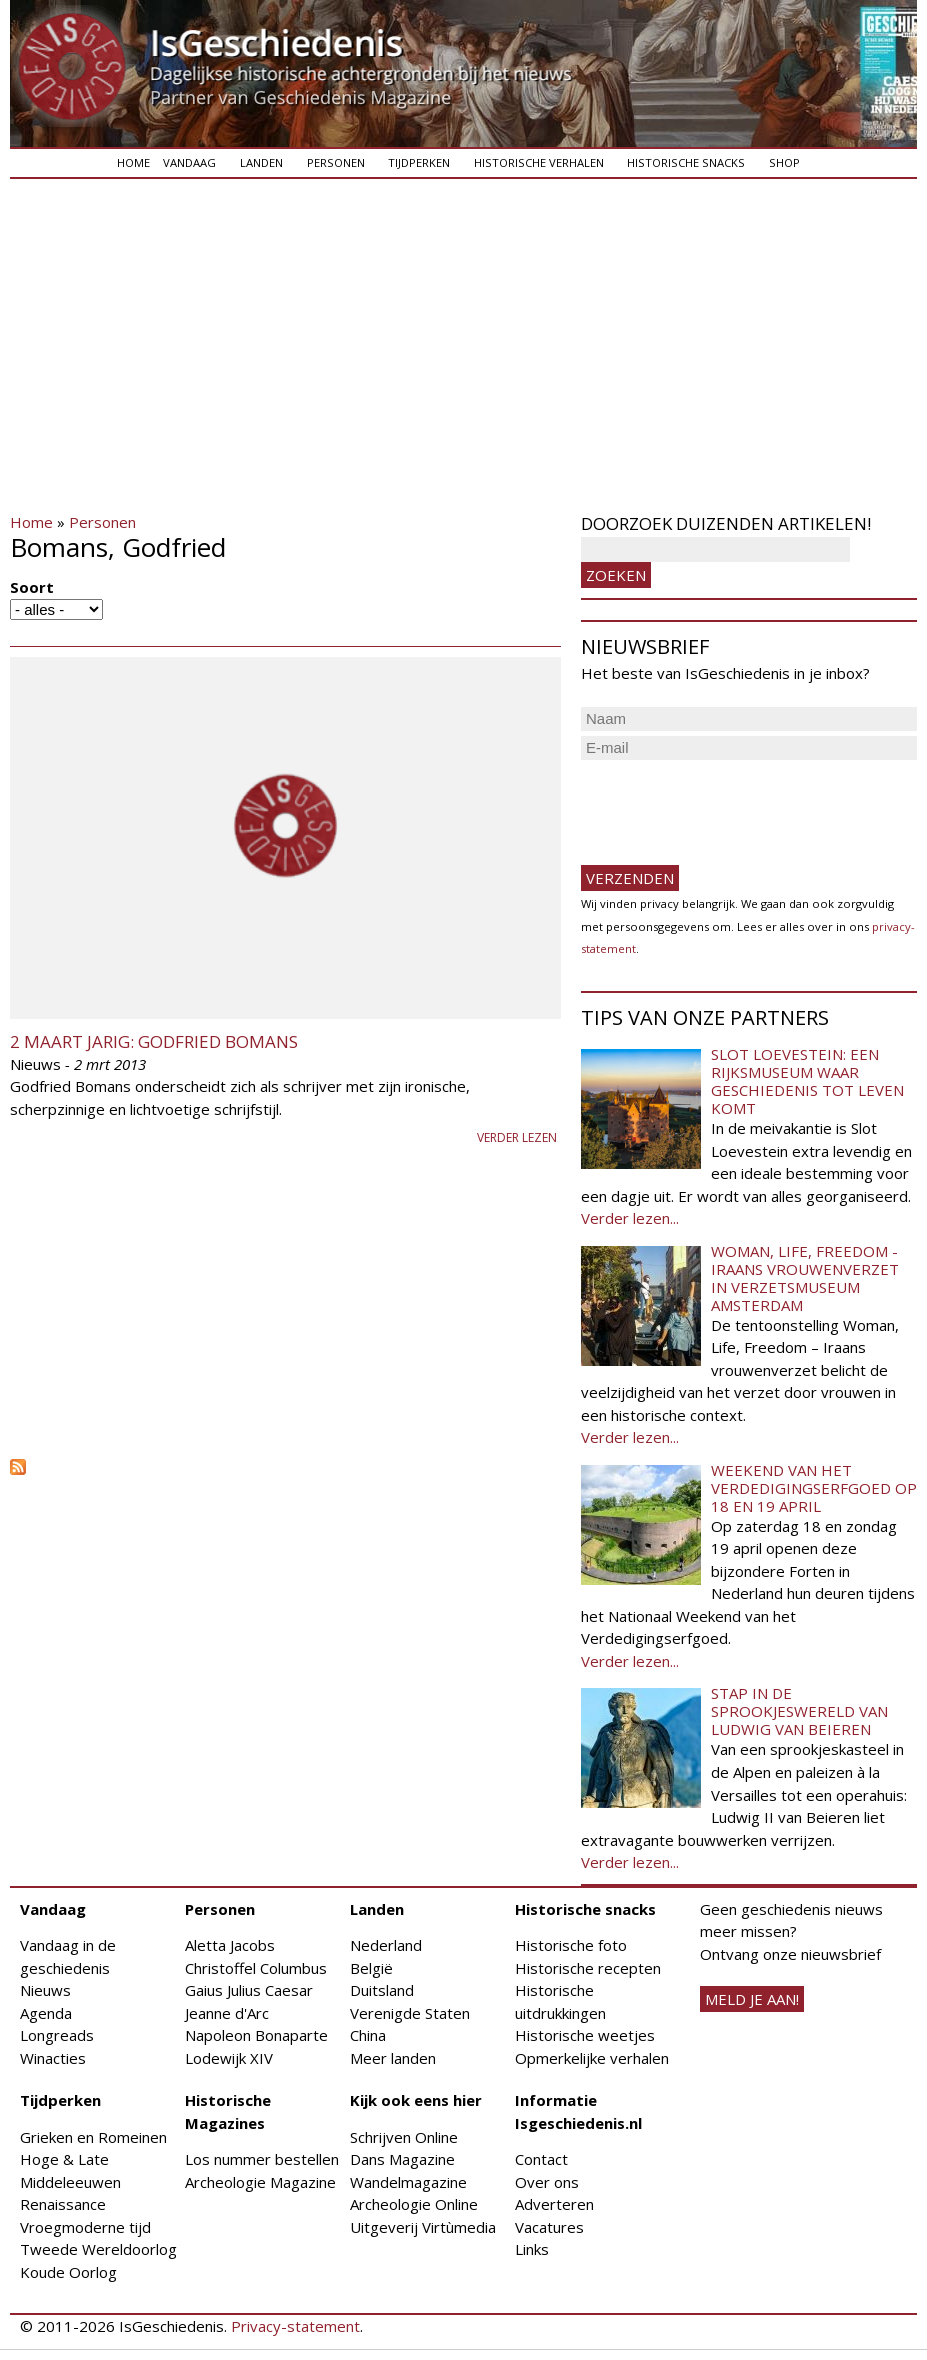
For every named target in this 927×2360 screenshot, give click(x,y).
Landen (261, 162)
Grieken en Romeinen (93, 2137)
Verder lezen (517, 1137)
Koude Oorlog (68, 2272)
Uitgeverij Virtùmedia (423, 2227)
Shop (784, 162)
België (371, 1968)
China (368, 2035)
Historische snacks (686, 162)
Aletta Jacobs (230, 1945)
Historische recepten (588, 1968)
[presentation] (733, 804)
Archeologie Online (414, 2204)
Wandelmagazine (408, 2182)
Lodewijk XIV (229, 2058)
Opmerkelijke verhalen (592, 2058)
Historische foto (571, 1945)
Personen (336, 162)
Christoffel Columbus (256, 1968)
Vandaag (189, 162)
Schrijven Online (404, 2137)
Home (133, 162)
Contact (541, 2159)
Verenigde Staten (410, 2013)
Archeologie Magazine (260, 2182)
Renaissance (63, 2204)
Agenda (46, 2013)
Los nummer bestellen (262, 2159)
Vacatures (549, 2227)
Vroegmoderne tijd (85, 2227)
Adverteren (554, 2204)
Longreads (57, 2035)
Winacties (53, 2058)
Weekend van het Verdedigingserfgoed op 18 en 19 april (814, 1488)
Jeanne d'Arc (227, 2013)
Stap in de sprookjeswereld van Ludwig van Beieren (799, 1711)
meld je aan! (752, 1999)
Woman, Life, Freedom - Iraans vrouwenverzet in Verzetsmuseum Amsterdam (805, 1278)
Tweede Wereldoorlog (98, 2249)
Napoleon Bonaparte (256, 2035)
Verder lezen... (630, 1218)
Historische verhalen (539, 162)
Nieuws (45, 1990)
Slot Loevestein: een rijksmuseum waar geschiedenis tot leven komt (807, 1081)
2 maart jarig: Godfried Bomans (154, 1041)
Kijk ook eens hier (416, 2100)
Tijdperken (419, 162)
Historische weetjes (585, 2035)
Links (532, 2249)
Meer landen (393, 2058)
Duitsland (382, 1990)
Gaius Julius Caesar (249, 1990)
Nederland (386, 1945)
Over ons (547, 2182)
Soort (32, 587)
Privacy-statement (295, 2326)
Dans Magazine (402, 2159)
